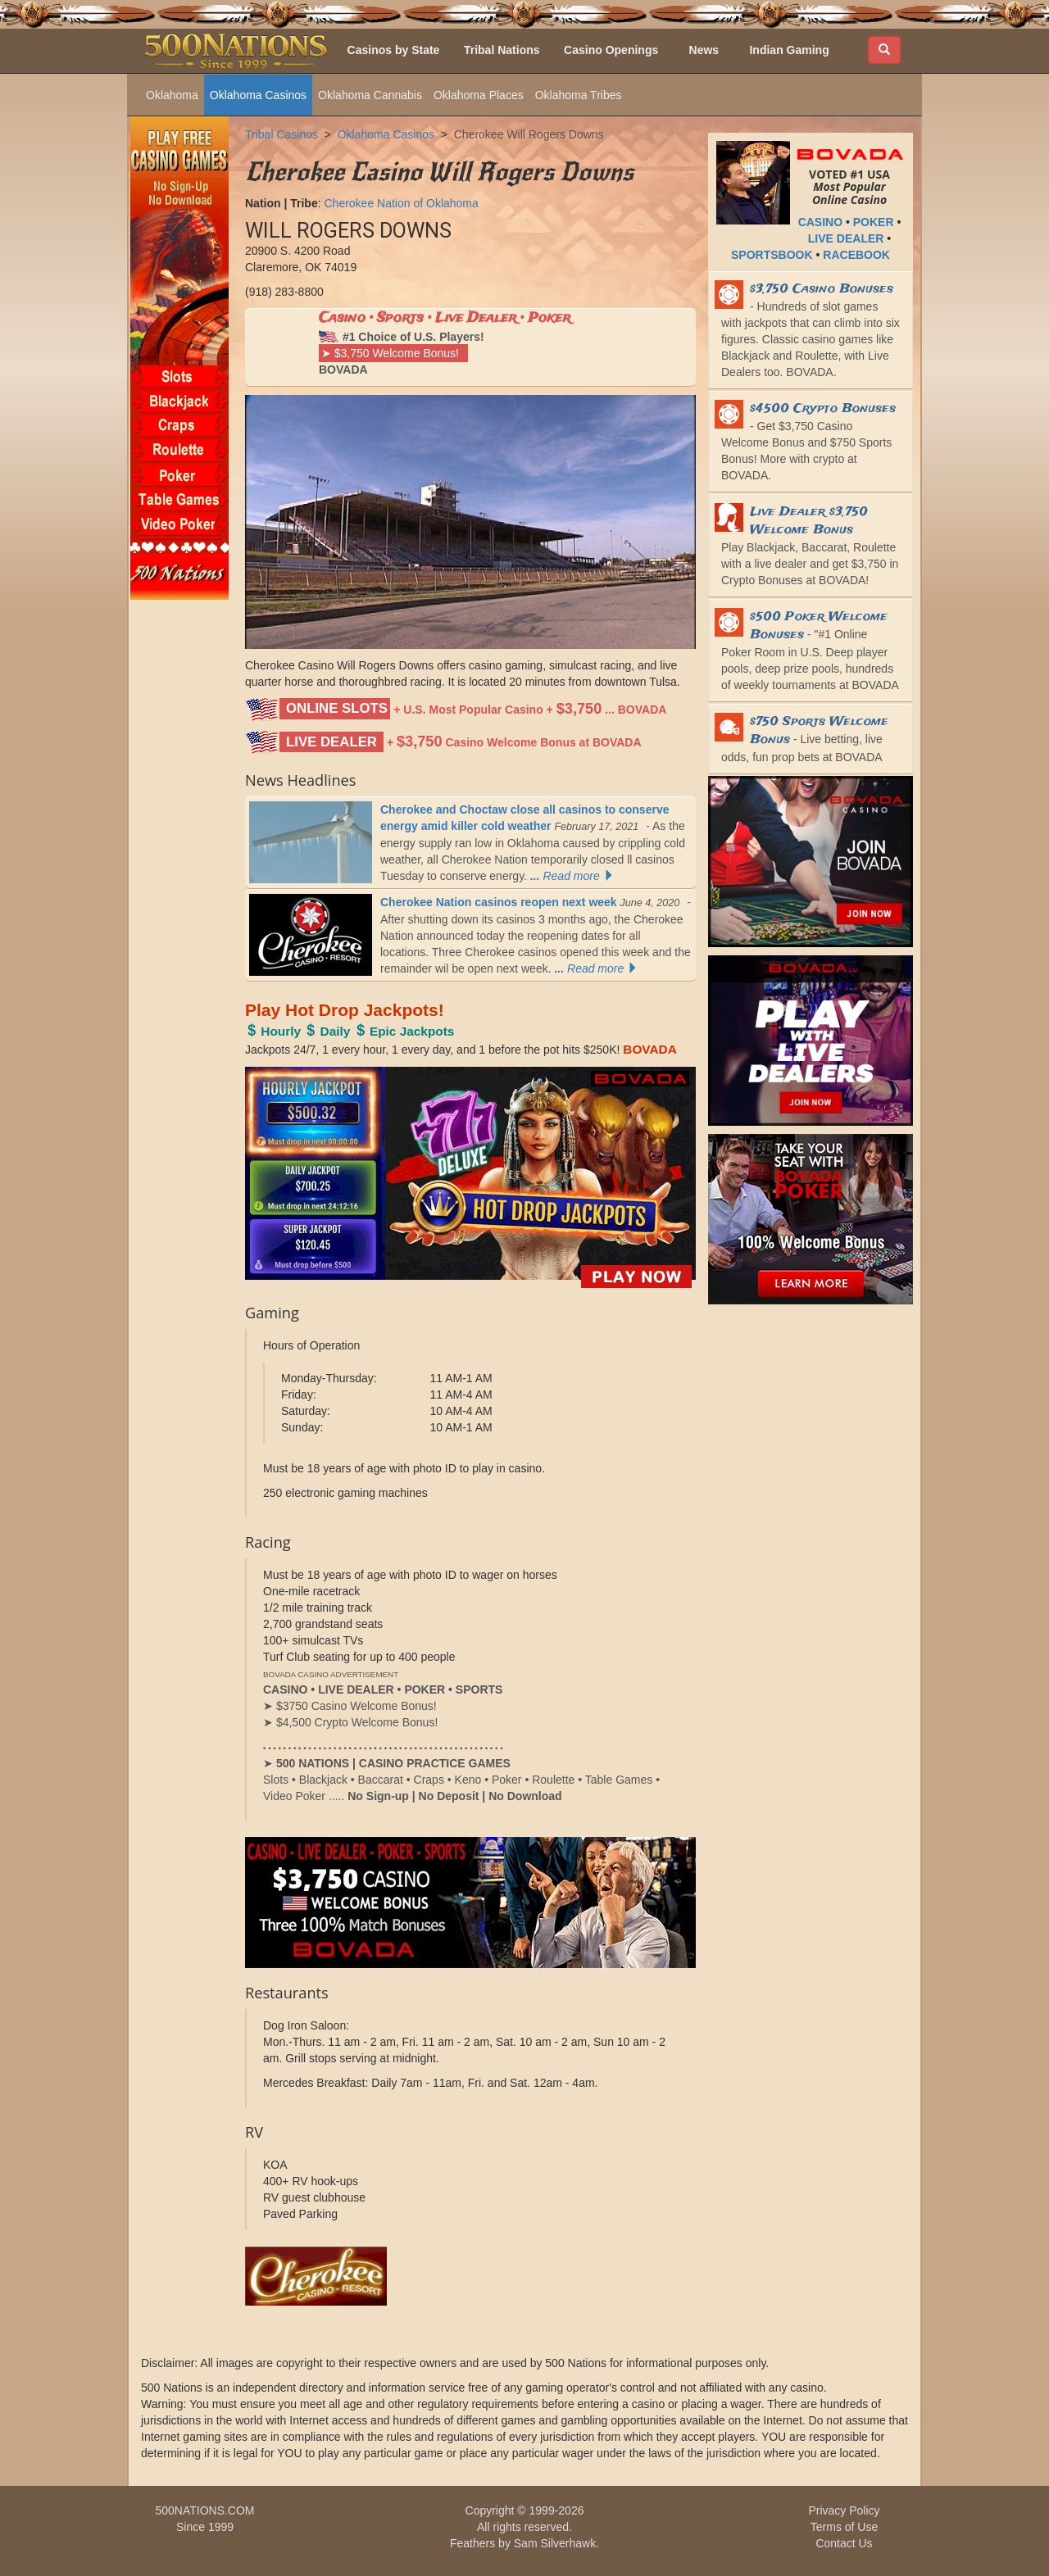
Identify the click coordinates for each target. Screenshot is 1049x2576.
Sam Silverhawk (555, 2543)
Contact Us (843, 2543)
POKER (873, 222)
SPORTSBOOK (772, 254)
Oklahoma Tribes (578, 95)
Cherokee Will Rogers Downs (529, 134)
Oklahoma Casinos (258, 95)
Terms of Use (844, 2526)
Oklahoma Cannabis (370, 95)
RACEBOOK (856, 254)
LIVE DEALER (846, 238)
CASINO (820, 222)
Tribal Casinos (281, 134)
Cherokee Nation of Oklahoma (401, 203)
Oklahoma (172, 95)
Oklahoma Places (479, 95)
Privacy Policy (843, 2510)
